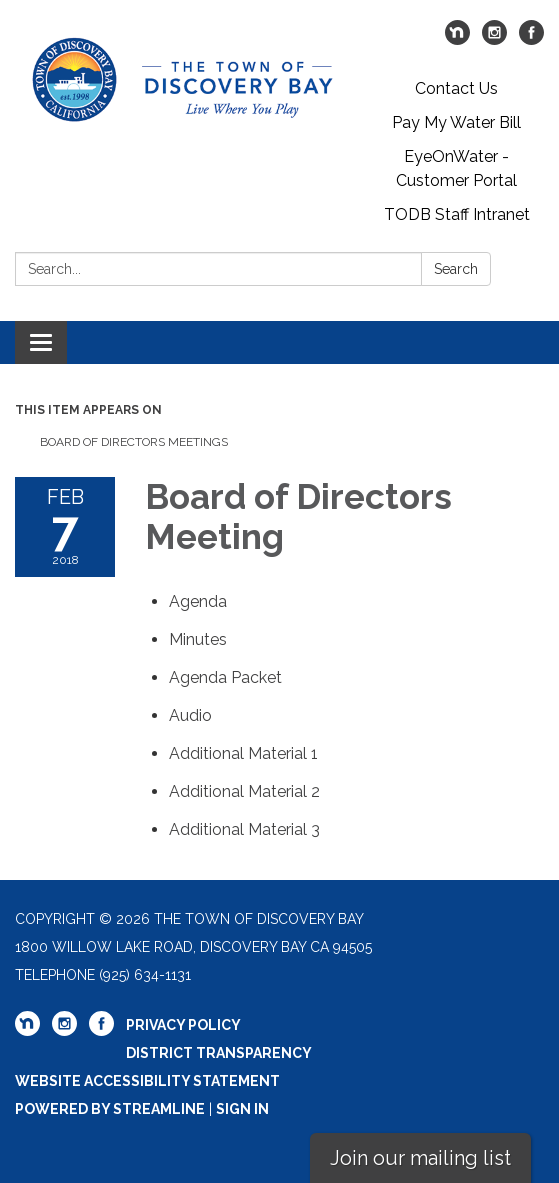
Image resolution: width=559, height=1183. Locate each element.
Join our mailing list (420, 1158)
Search (456, 269)
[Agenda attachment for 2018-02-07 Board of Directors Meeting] (198, 601)
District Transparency (219, 1053)
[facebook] (531, 39)
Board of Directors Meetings (134, 442)
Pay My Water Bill (456, 122)
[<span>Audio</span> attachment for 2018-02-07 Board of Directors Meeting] (190, 715)
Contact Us (456, 88)
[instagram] (494, 39)
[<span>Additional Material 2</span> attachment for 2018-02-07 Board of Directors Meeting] (244, 791)
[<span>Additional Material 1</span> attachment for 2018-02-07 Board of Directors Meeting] (243, 753)
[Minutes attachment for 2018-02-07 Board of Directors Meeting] (198, 639)
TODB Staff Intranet (457, 214)
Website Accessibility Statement (147, 1081)
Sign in (242, 1109)
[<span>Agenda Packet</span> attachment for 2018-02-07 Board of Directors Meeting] (225, 677)
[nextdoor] (457, 39)
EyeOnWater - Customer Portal (456, 168)
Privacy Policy (183, 1025)
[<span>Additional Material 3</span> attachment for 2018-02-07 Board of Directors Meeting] (244, 829)
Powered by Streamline (110, 1109)
